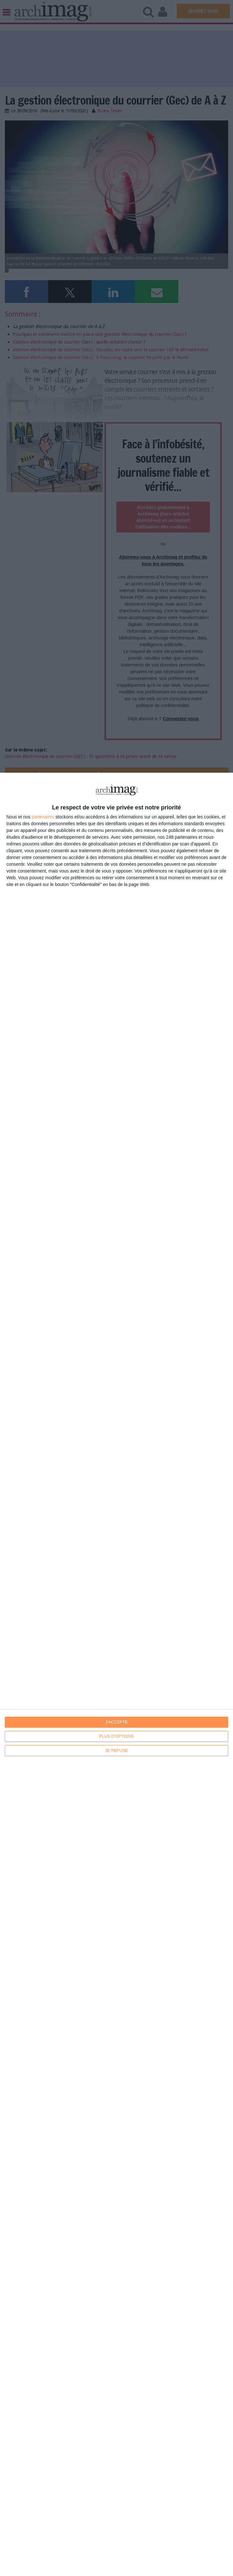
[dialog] (116, 1674)
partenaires (43, 817)
